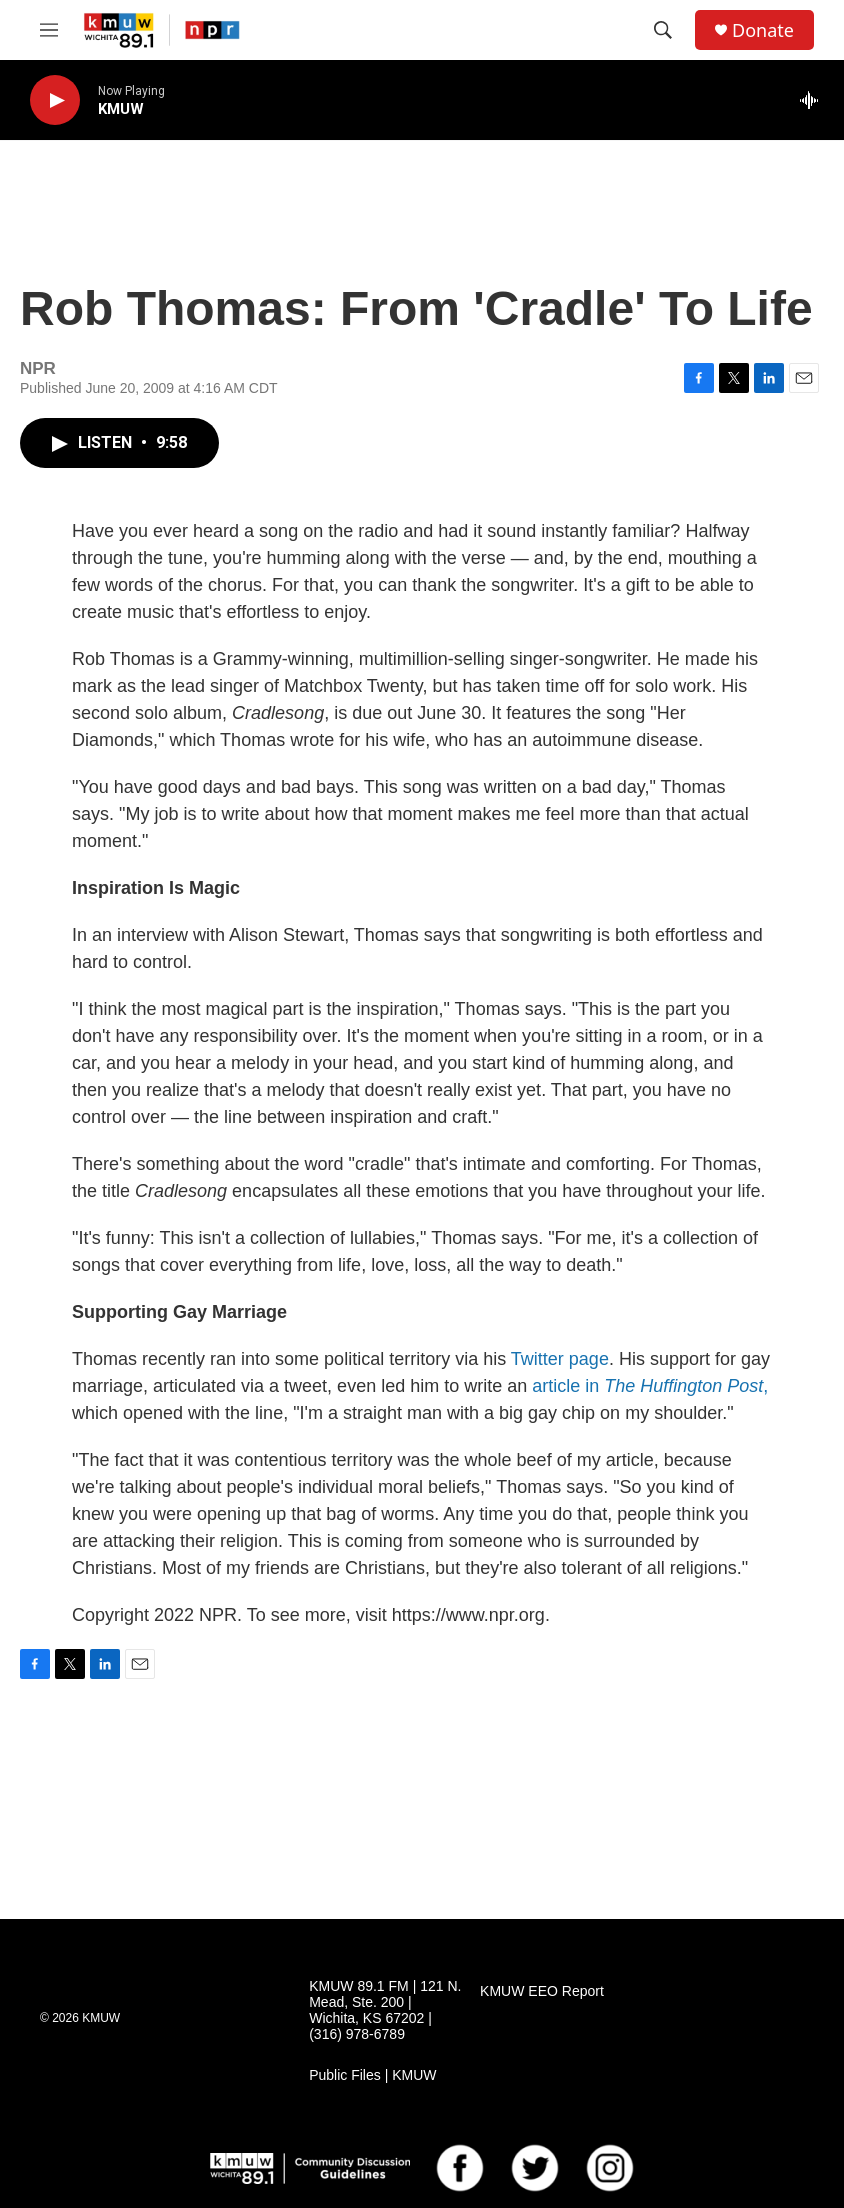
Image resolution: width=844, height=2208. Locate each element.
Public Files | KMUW (372, 2075)
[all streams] (814, 100)
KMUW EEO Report (542, 1991)
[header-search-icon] (663, 30)
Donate (763, 30)
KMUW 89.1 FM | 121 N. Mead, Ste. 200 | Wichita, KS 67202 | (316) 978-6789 (385, 2010)
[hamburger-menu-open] (49, 30)
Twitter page (560, 1359)
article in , (650, 1386)
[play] (55, 100)
